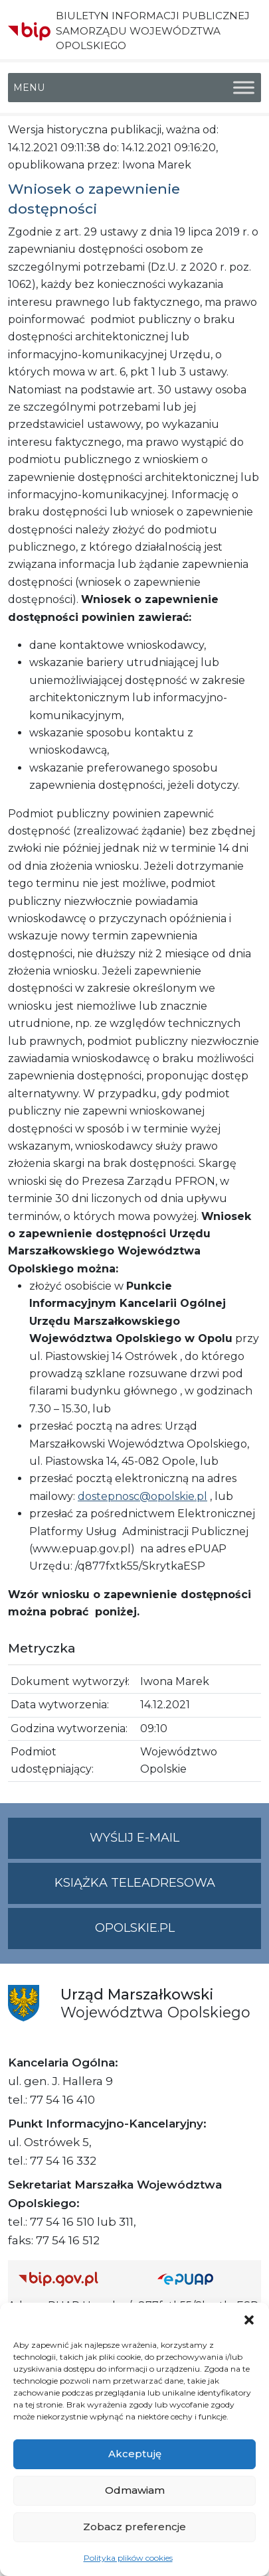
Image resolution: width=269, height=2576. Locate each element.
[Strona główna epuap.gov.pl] (204, 2278)
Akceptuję (134, 2453)
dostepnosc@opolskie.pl (142, 1496)
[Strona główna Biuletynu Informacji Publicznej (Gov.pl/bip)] (77, 2278)
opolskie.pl (135, 1928)
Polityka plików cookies (128, 2558)
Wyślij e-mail (175, 1843)
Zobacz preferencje (134, 2526)
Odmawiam (135, 2490)
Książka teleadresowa (134, 1882)
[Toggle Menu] (243, 88)
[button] (249, 2319)
